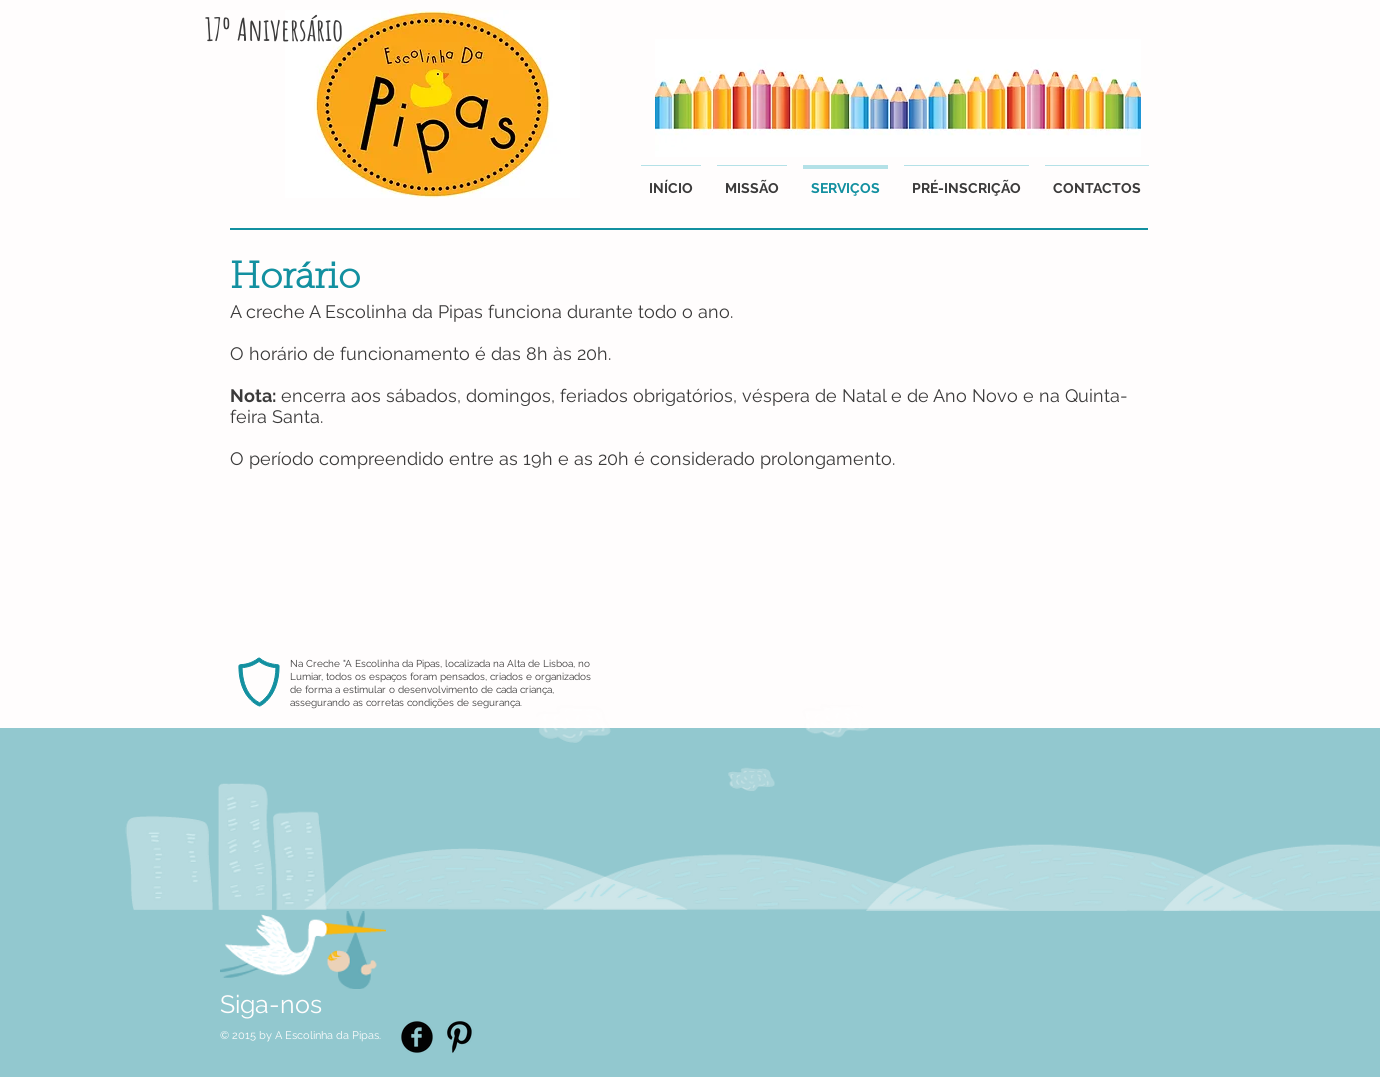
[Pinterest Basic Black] (459, 1037)
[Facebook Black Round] (417, 1037)
